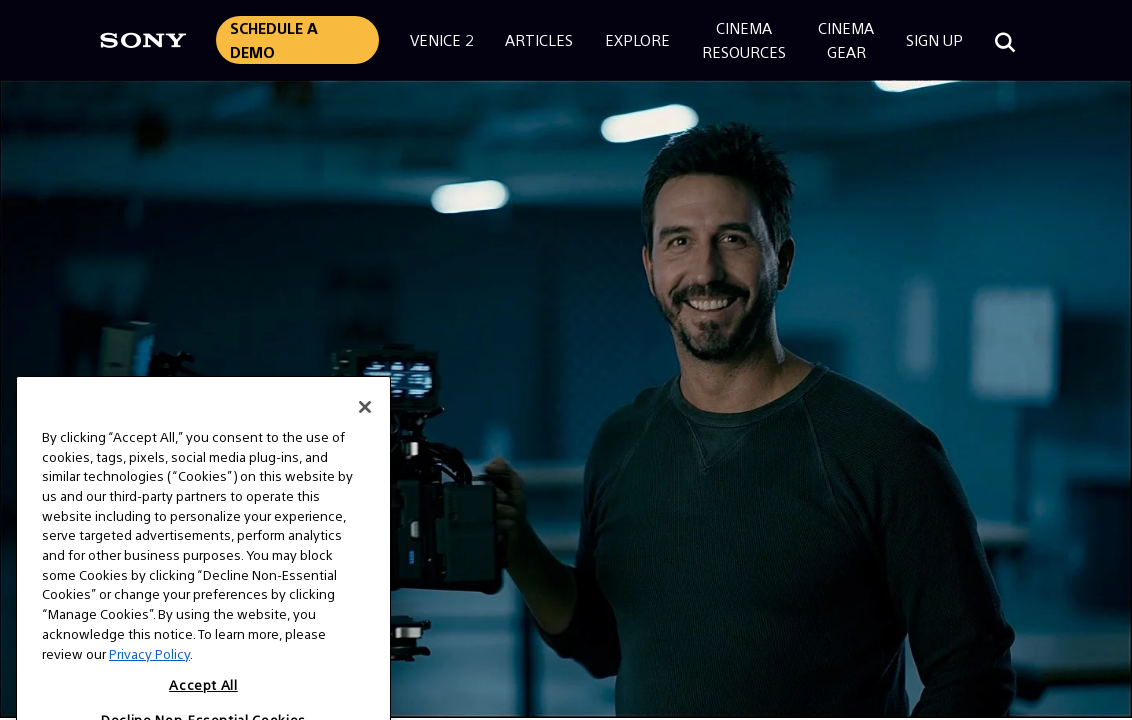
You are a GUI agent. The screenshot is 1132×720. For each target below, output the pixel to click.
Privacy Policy (149, 681)
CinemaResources (744, 39)
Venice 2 (441, 39)
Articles (539, 39)
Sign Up (934, 39)
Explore (637, 39)
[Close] (365, 435)
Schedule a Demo (274, 39)
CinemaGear (846, 39)
